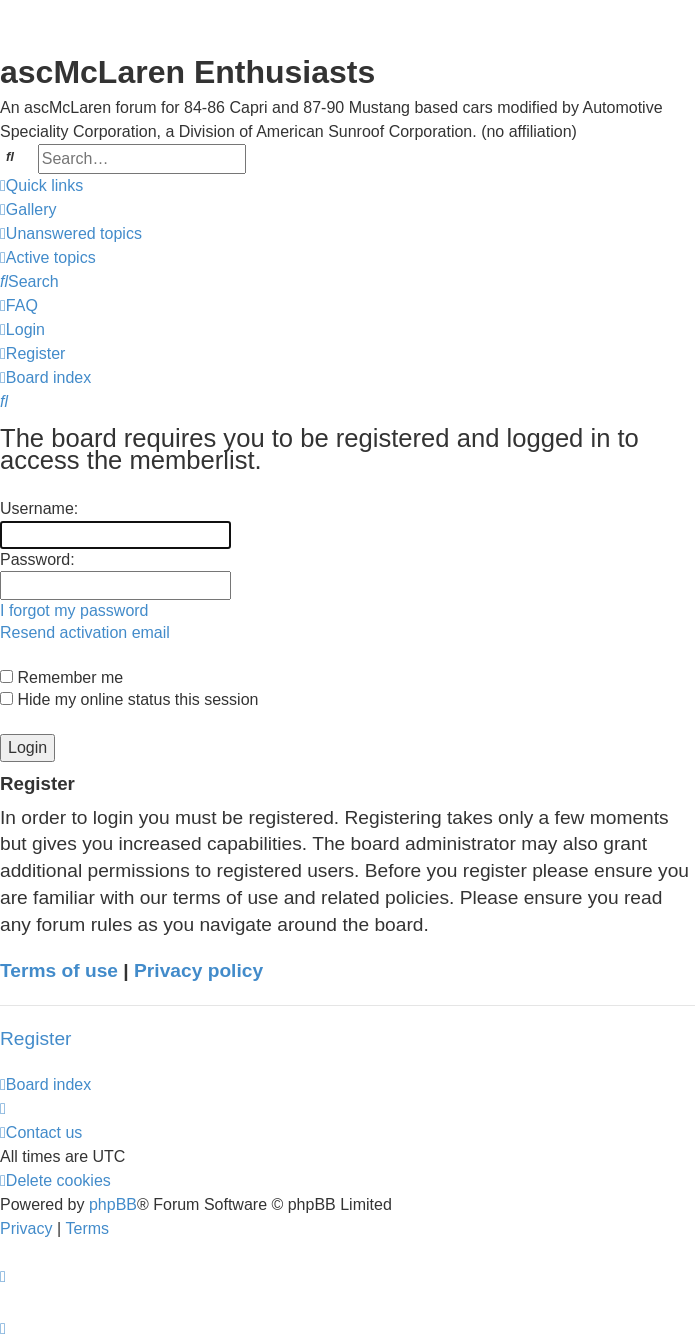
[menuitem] (28, 210)
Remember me (61, 677)
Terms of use (59, 970)
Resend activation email (85, 632)
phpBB (113, 1204)
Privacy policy (198, 970)
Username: (39, 508)
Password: (37, 559)
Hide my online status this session (129, 699)
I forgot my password (74, 610)
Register (35, 1038)
